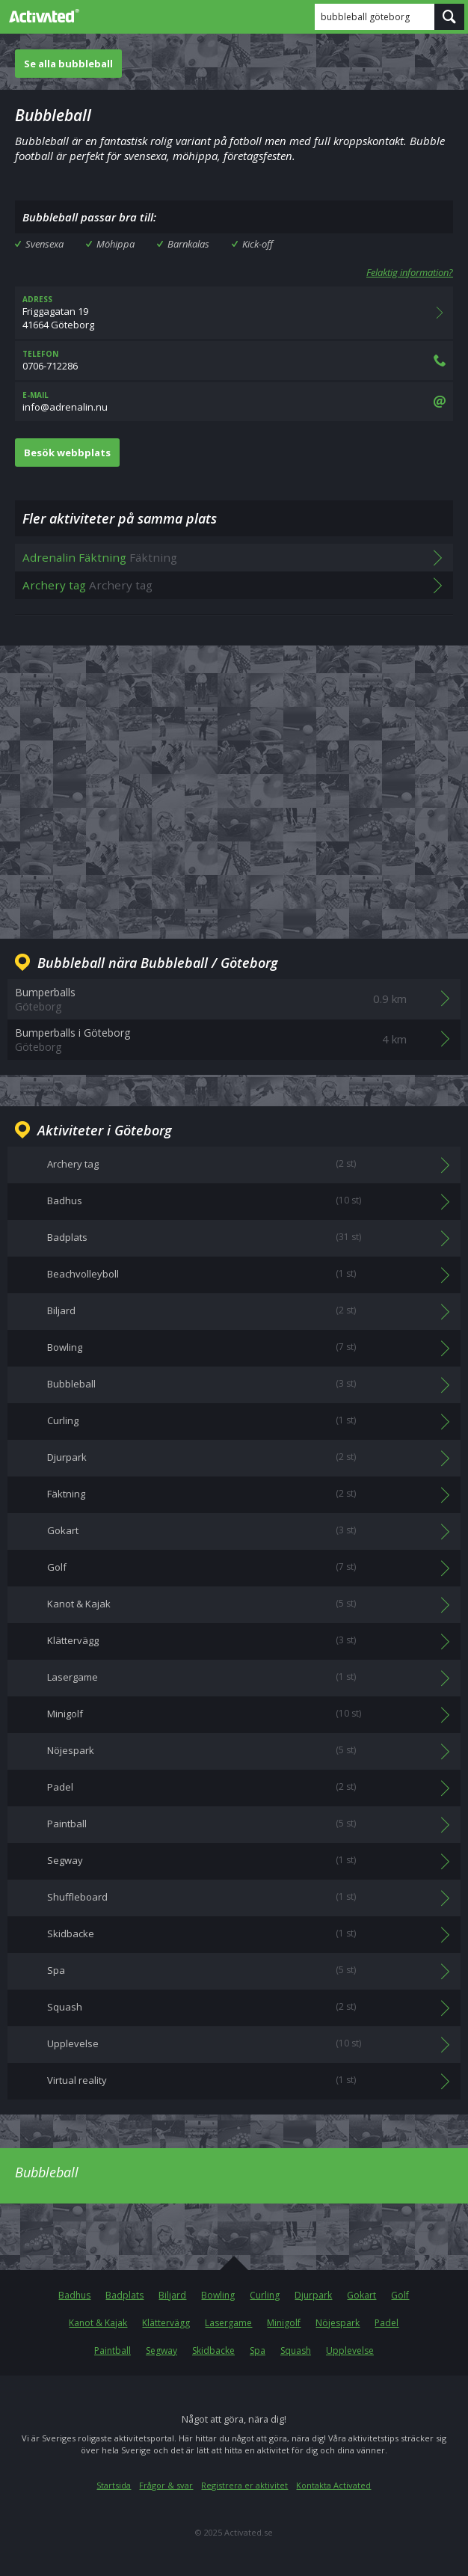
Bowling (218, 2295)
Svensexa (44, 244)
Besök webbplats (67, 452)
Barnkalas (188, 244)
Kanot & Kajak (98, 2322)
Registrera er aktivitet (244, 2485)
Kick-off (257, 244)
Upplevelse (350, 2350)
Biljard (172, 2295)
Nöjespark (337, 2322)
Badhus (74, 2295)
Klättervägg (166, 2322)
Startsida (113, 2485)
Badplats (124, 2295)
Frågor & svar (166, 2485)
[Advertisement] (234, 780)
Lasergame (228, 2322)
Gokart (361, 2295)
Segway (161, 2350)
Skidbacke (213, 2350)
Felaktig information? (409, 272)
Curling (265, 2295)
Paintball (112, 2350)
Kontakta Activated (333, 2485)
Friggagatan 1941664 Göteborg (234, 312)
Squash (295, 2350)
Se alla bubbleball (68, 63)
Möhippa (115, 244)
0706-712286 (234, 360)
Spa (257, 2350)
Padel (386, 2322)
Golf (400, 2295)
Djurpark (313, 2295)
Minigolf (284, 2322)
